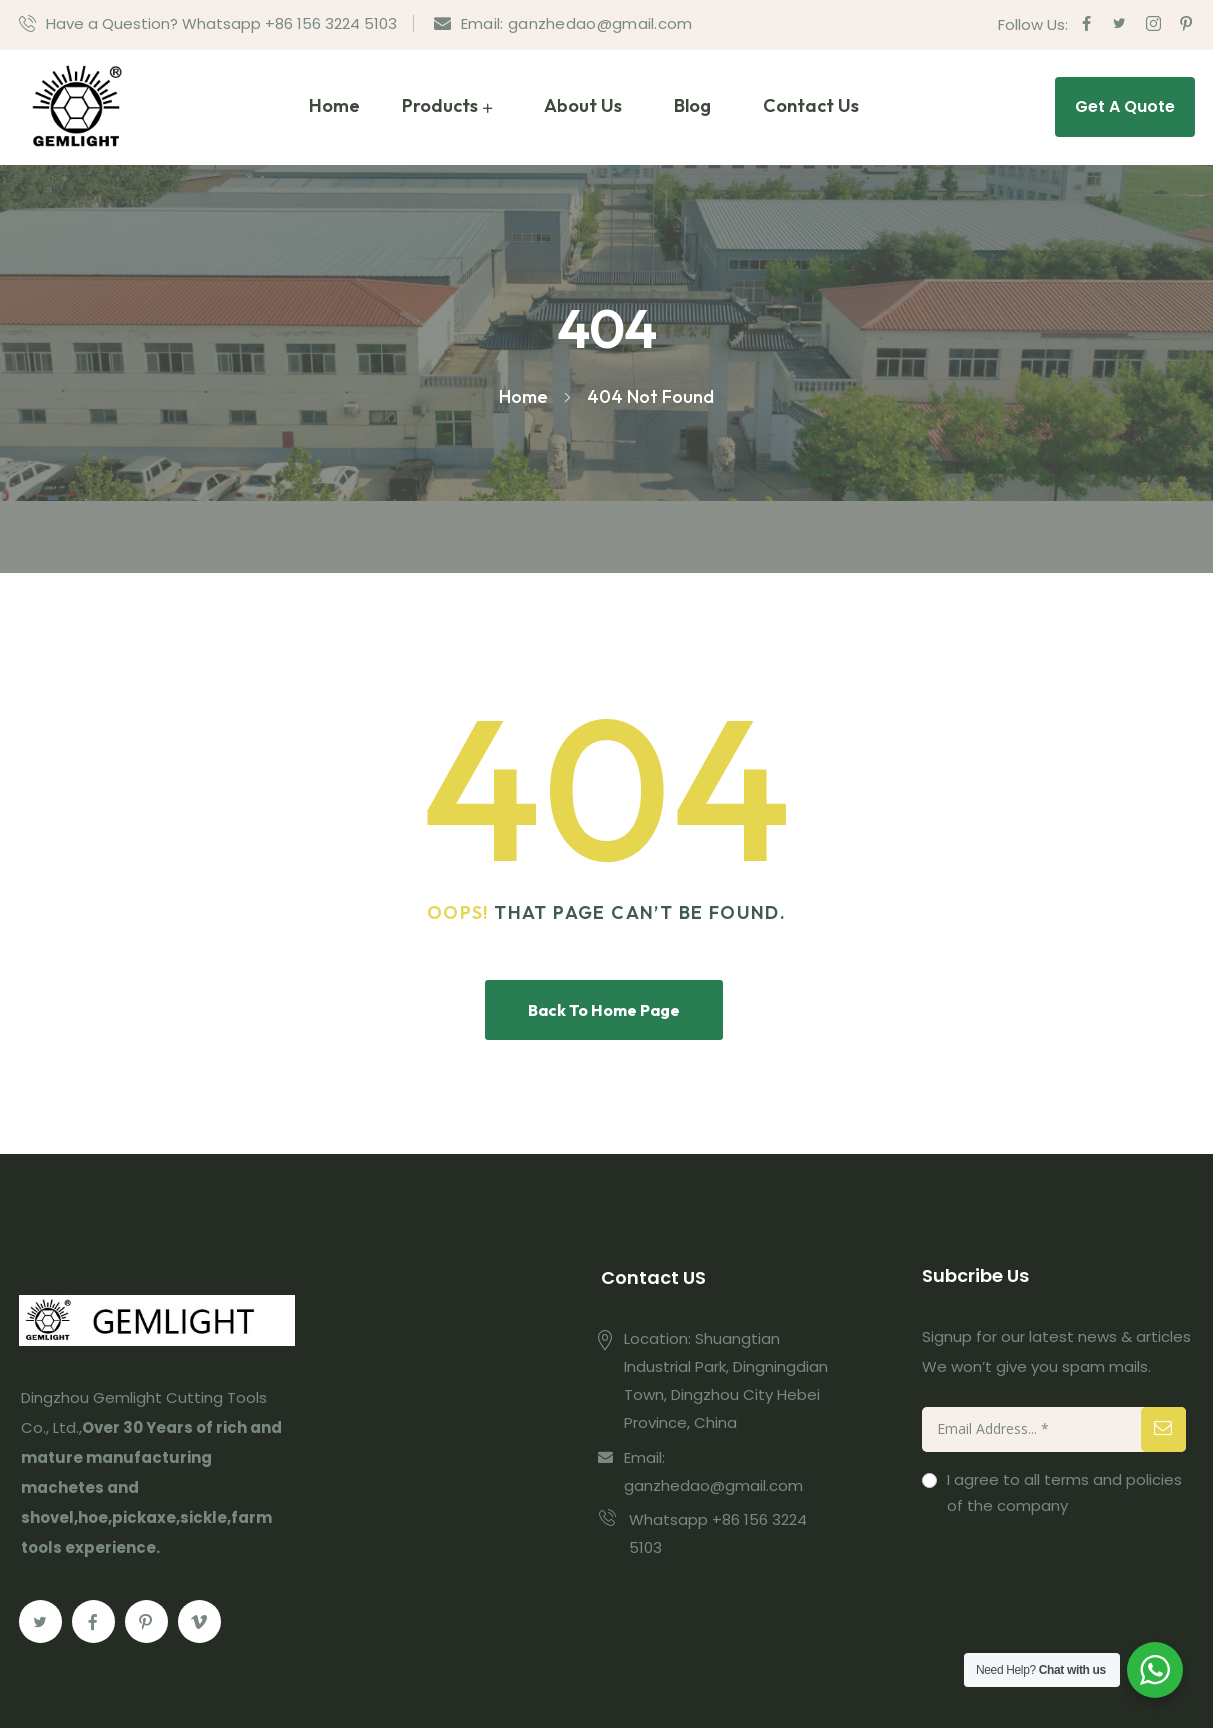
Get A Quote (1125, 106)
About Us (583, 105)
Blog (692, 105)
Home (334, 105)
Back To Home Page (604, 1010)
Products (440, 105)
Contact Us (811, 105)
